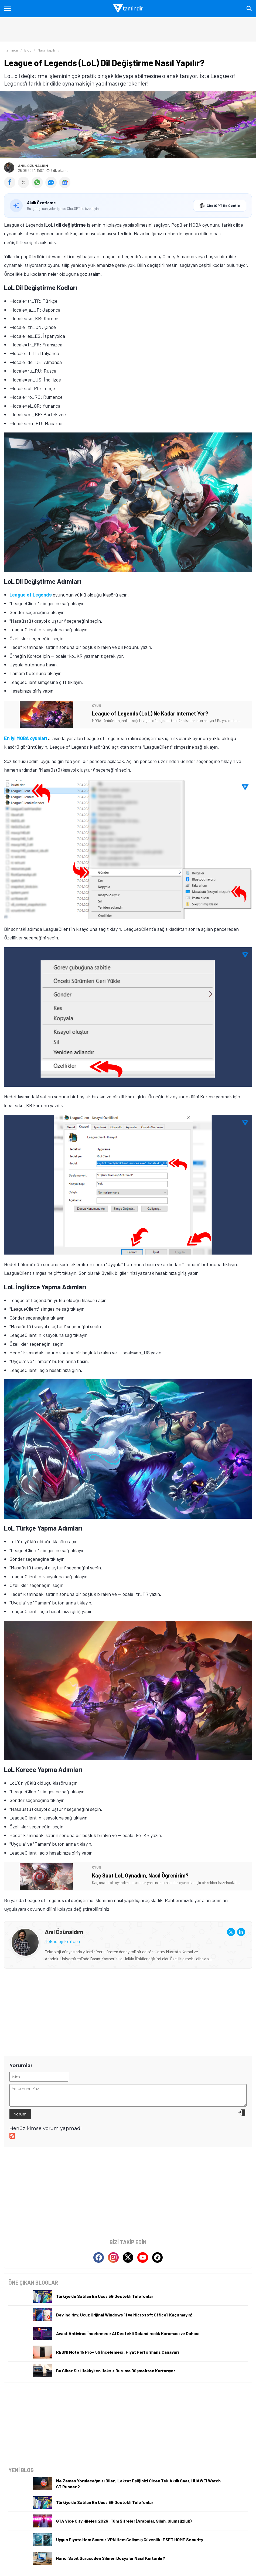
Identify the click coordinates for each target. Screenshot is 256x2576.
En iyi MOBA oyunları (25, 738)
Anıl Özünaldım (33, 165)
